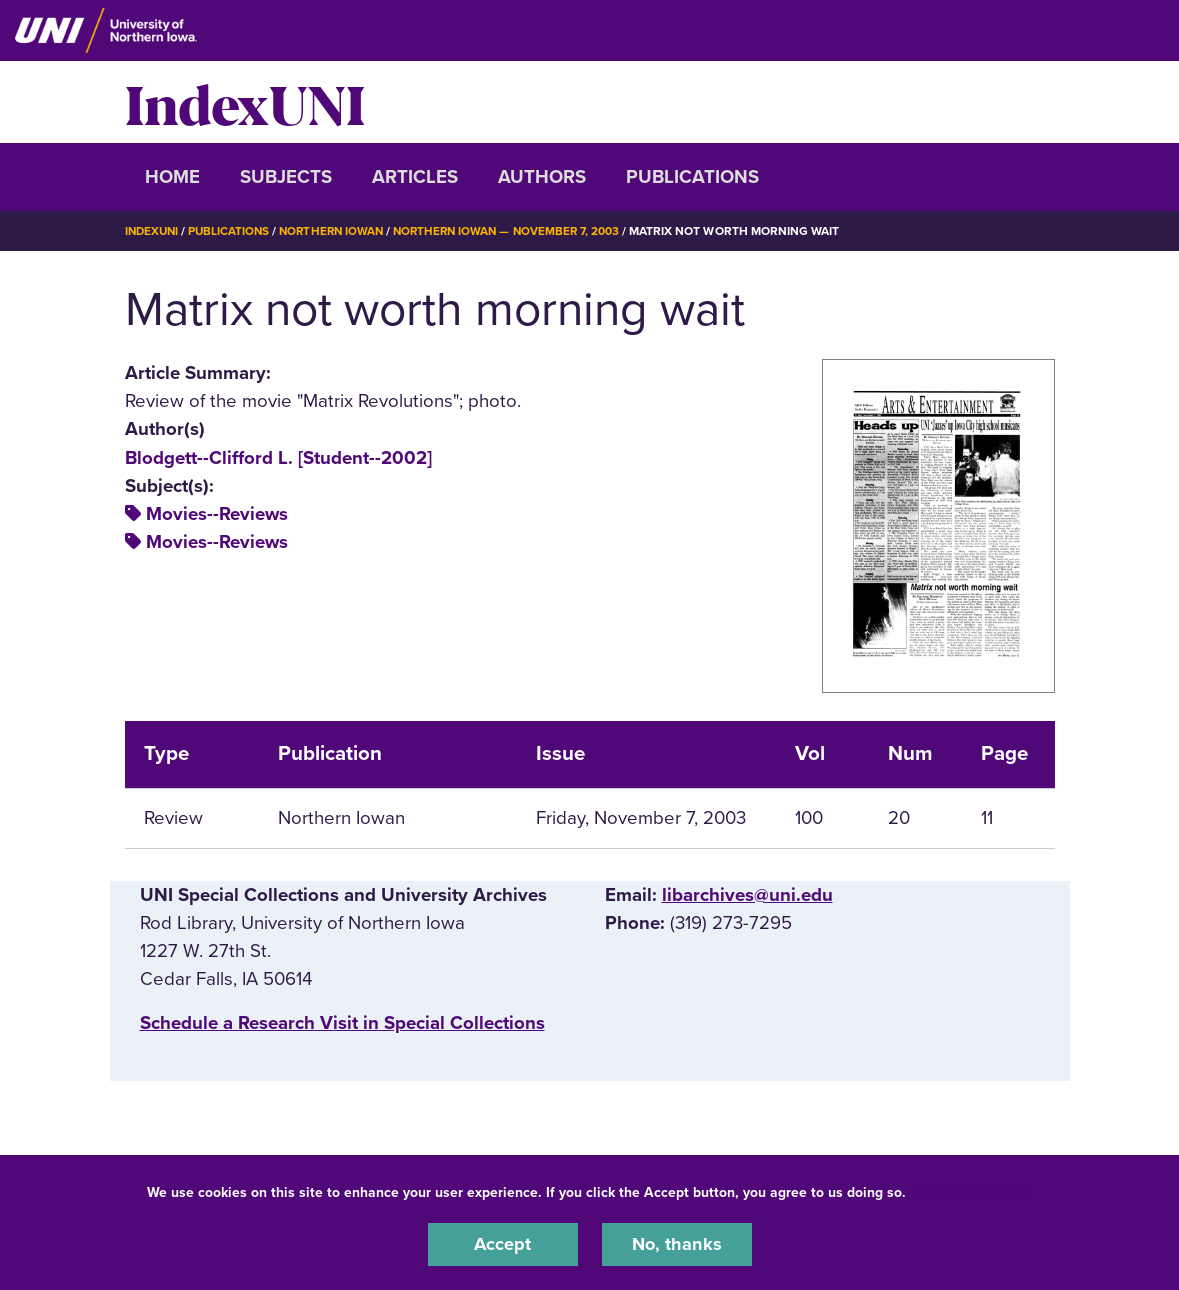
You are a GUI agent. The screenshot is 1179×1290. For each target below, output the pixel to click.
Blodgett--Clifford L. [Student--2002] (278, 457)
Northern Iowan (339, 231)
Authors (542, 177)
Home (172, 177)
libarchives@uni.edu (747, 895)
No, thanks (677, 1244)
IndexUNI (245, 102)
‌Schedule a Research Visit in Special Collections (342, 1023)
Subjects (286, 177)
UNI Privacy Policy (973, 1191)
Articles (415, 177)
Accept (503, 1244)
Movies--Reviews (217, 514)
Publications (692, 177)
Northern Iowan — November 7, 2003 (521, 231)
